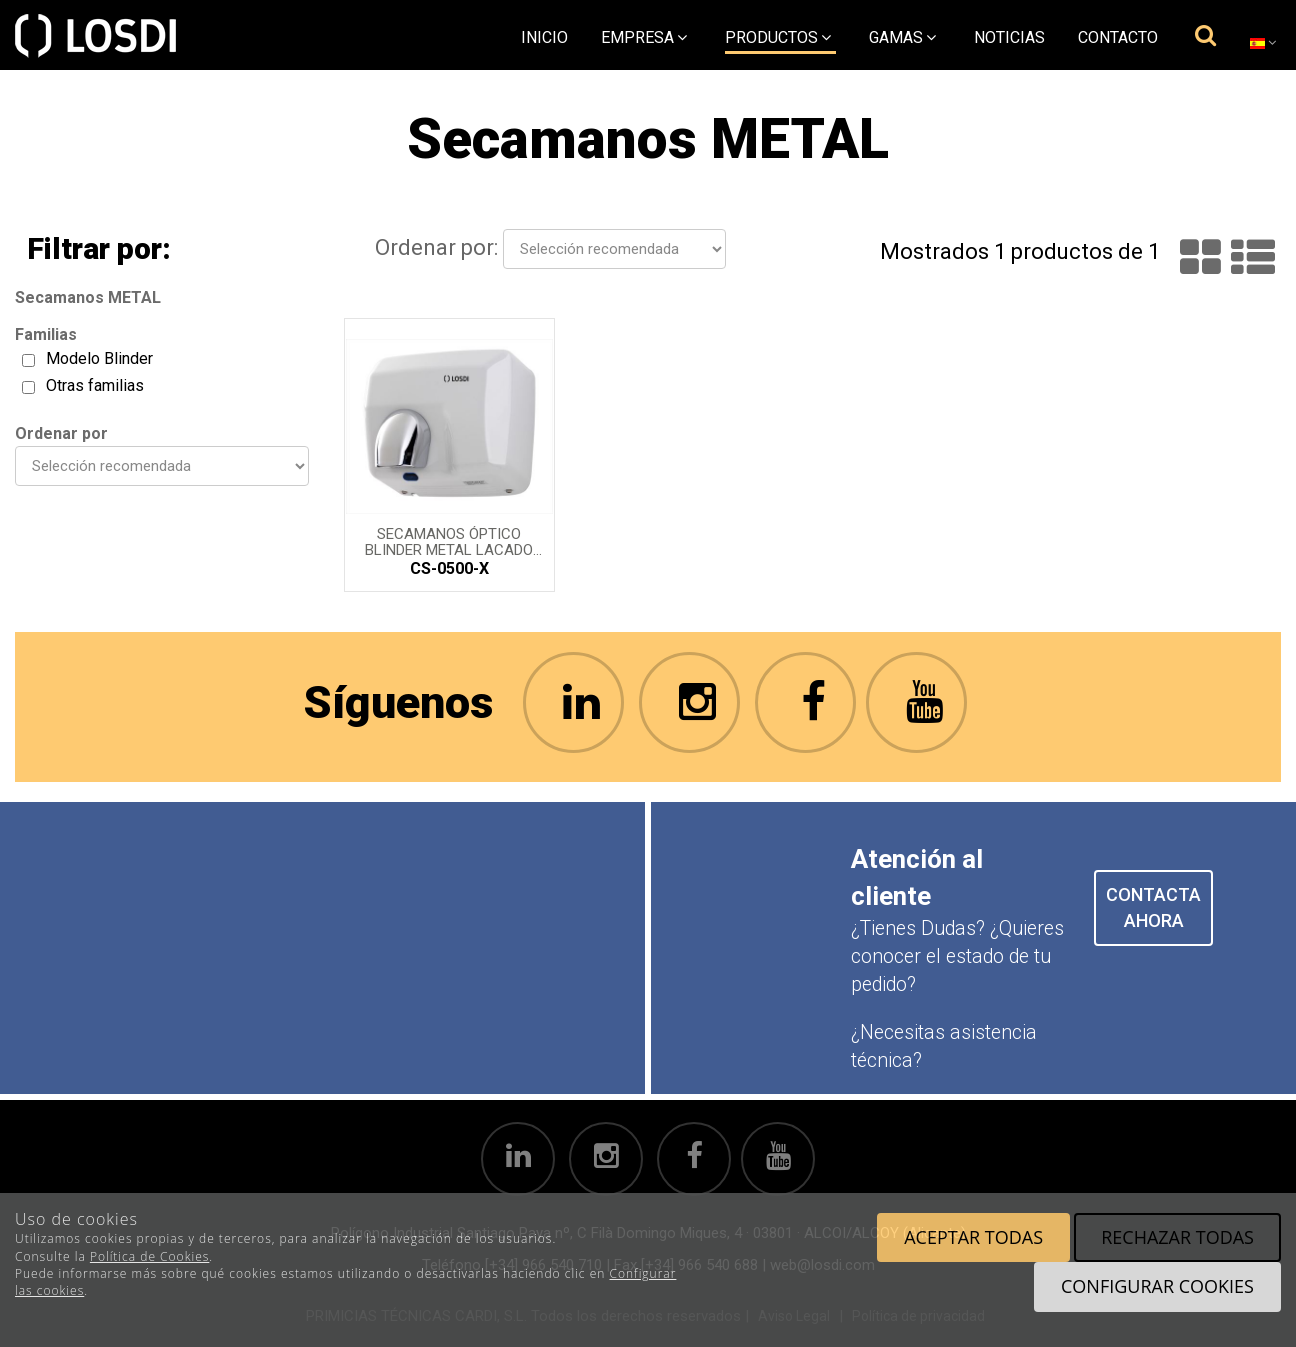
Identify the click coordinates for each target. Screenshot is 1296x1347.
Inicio (544, 37)
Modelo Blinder (99, 358)
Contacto (1118, 37)
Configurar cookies (1157, 1286)
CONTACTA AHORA (1153, 907)
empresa (644, 37)
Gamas (902, 37)
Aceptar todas (973, 1237)
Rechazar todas (1177, 1237)
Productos (778, 37)
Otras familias (95, 385)
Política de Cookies (149, 1256)
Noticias (1009, 37)
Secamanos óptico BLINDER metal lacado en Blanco (449, 541)
